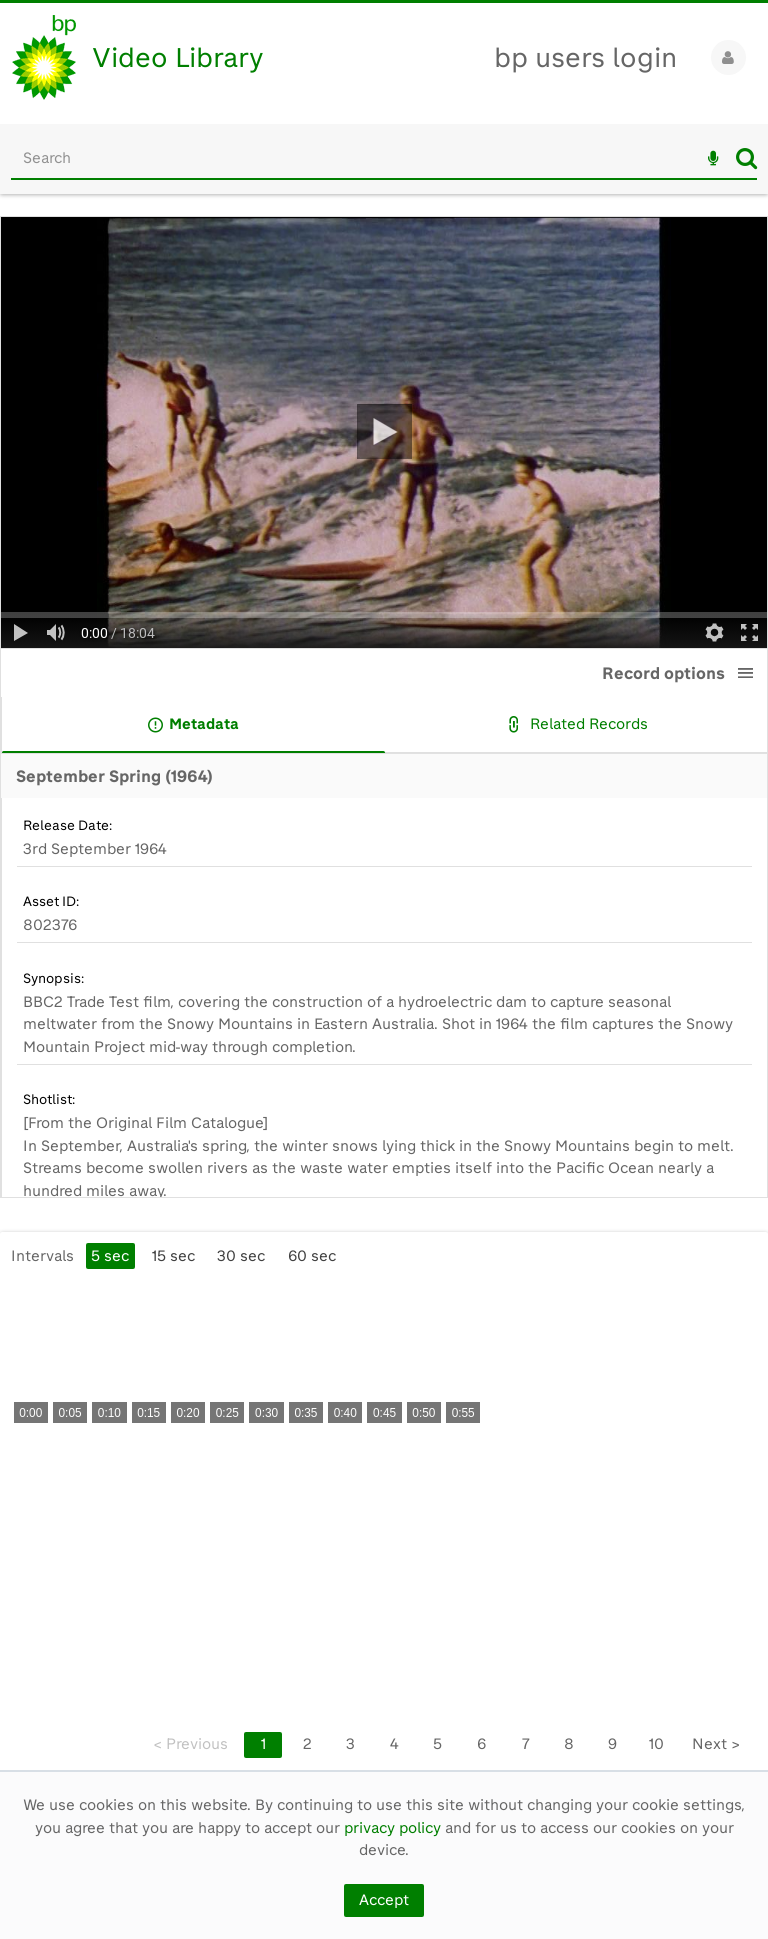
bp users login (585, 57)
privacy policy (392, 1828)
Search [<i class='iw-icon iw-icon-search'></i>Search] (746, 158)
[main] (384, 993)
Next (716, 1744)
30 (241, 1256)
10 (656, 1744)
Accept (384, 1900)
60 (312, 1256)
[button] (746, 673)
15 (173, 1256)
